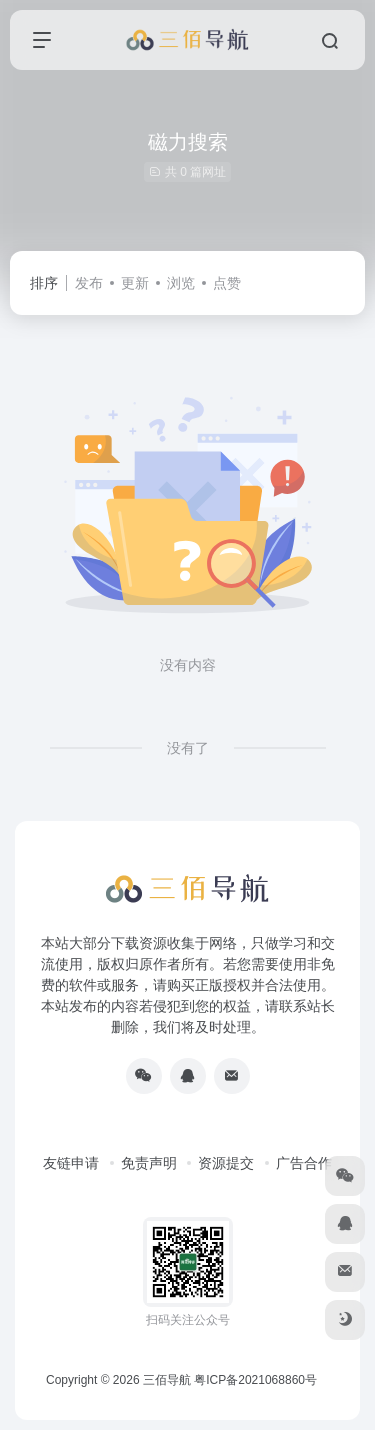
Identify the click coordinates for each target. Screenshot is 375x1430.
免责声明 (149, 1163)
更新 (135, 283)
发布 (89, 283)
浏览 (181, 283)
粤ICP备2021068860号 (255, 1380)
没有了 (188, 748)
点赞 (227, 283)
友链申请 (71, 1163)
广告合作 (304, 1163)
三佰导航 (167, 1380)
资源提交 (226, 1163)
